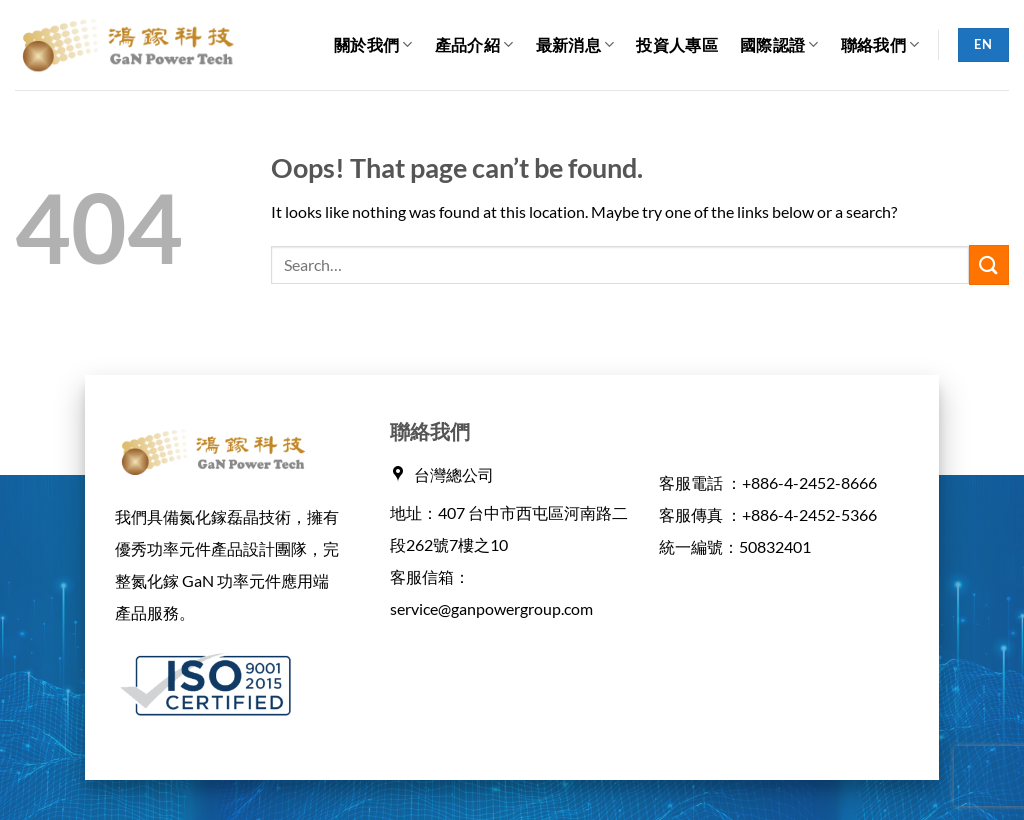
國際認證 (779, 45)
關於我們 (373, 45)
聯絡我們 (880, 45)
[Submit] (989, 264)
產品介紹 (474, 45)
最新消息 (575, 45)
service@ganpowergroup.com (491, 608)
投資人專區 (677, 44)
